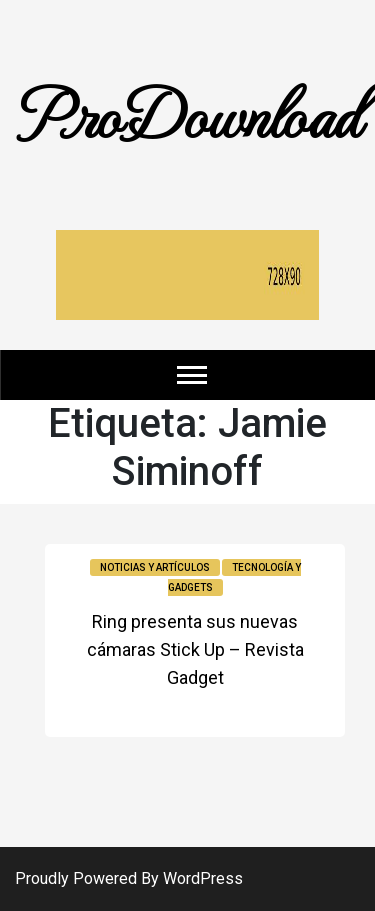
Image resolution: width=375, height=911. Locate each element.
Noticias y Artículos (155, 567)
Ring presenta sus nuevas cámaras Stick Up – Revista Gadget (195, 649)
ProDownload (188, 112)
